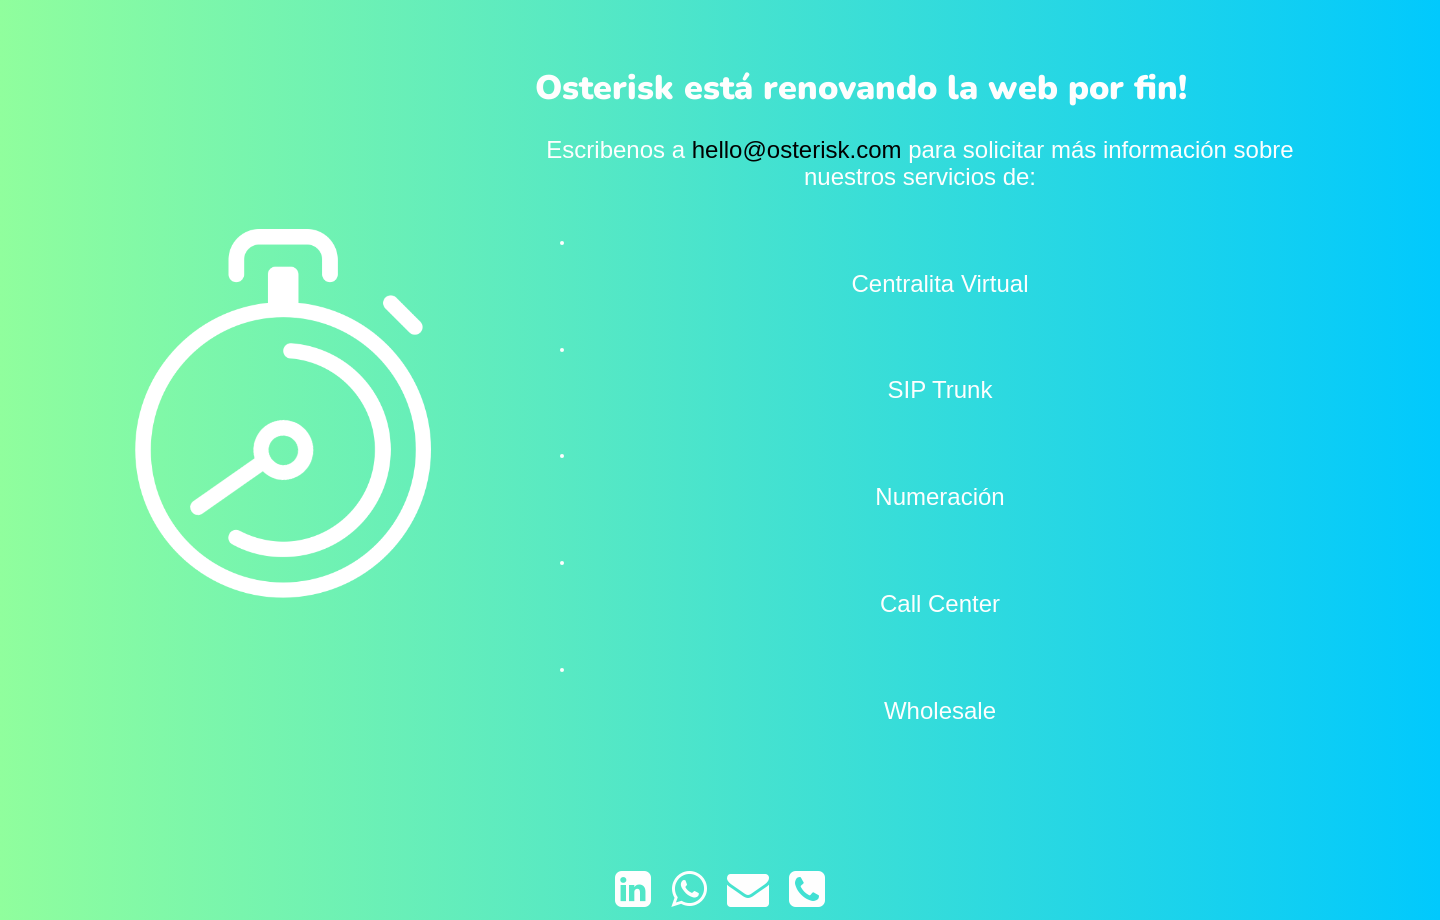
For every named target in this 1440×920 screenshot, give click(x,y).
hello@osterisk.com (797, 149)
